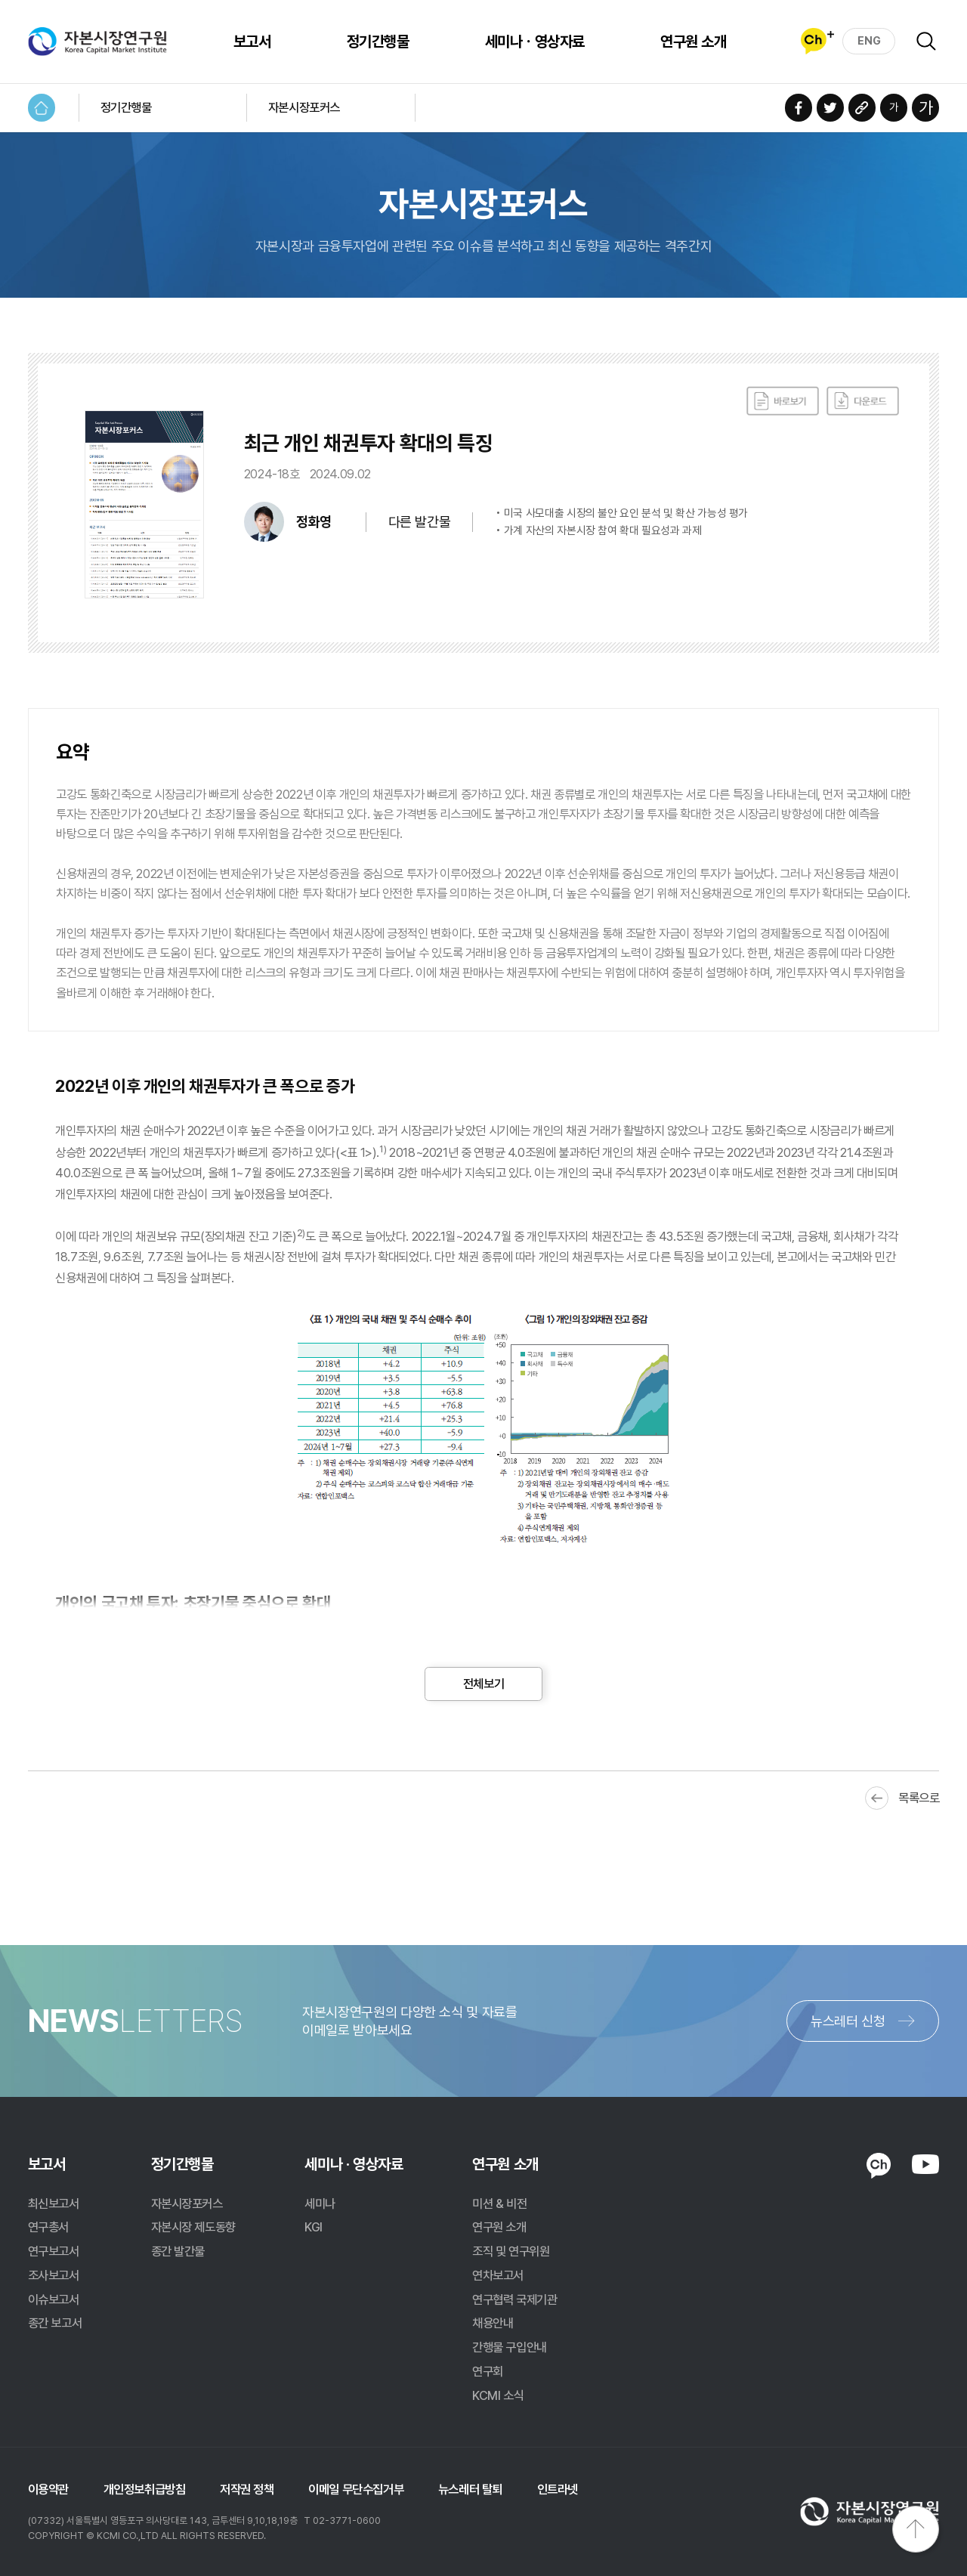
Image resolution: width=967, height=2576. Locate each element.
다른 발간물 (419, 522)
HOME (42, 108)
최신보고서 (53, 2203)
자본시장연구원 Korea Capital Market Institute (98, 41)
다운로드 (863, 401)
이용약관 (48, 2489)
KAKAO (879, 2165)
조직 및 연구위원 (510, 2251)
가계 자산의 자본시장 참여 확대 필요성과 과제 (603, 530)
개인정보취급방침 (144, 2489)
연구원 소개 (693, 41)
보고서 (252, 41)
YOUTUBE (926, 2164)
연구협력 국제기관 (514, 2299)
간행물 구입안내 (509, 2347)
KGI (313, 2226)
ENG (868, 41)
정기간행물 (378, 41)
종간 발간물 (178, 2251)
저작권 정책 (247, 2489)
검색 (926, 41)
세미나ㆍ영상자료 (535, 41)
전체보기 (483, 1683)
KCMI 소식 (498, 2395)
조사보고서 (53, 2275)
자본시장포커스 (304, 107)
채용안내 (492, 2322)
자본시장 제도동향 (193, 2226)
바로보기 (783, 401)
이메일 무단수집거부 (355, 2489)
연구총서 (48, 2226)
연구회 (487, 2371)
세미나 (319, 2203)
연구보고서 (53, 2251)
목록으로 (918, 1797)
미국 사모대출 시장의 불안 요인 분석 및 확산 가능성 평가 (626, 513)
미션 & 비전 (499, 2203)
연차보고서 (498, 2275)
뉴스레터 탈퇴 (470, 2489)
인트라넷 (557, 2489)
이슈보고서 (53, 2299)
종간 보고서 (55, 2322)
